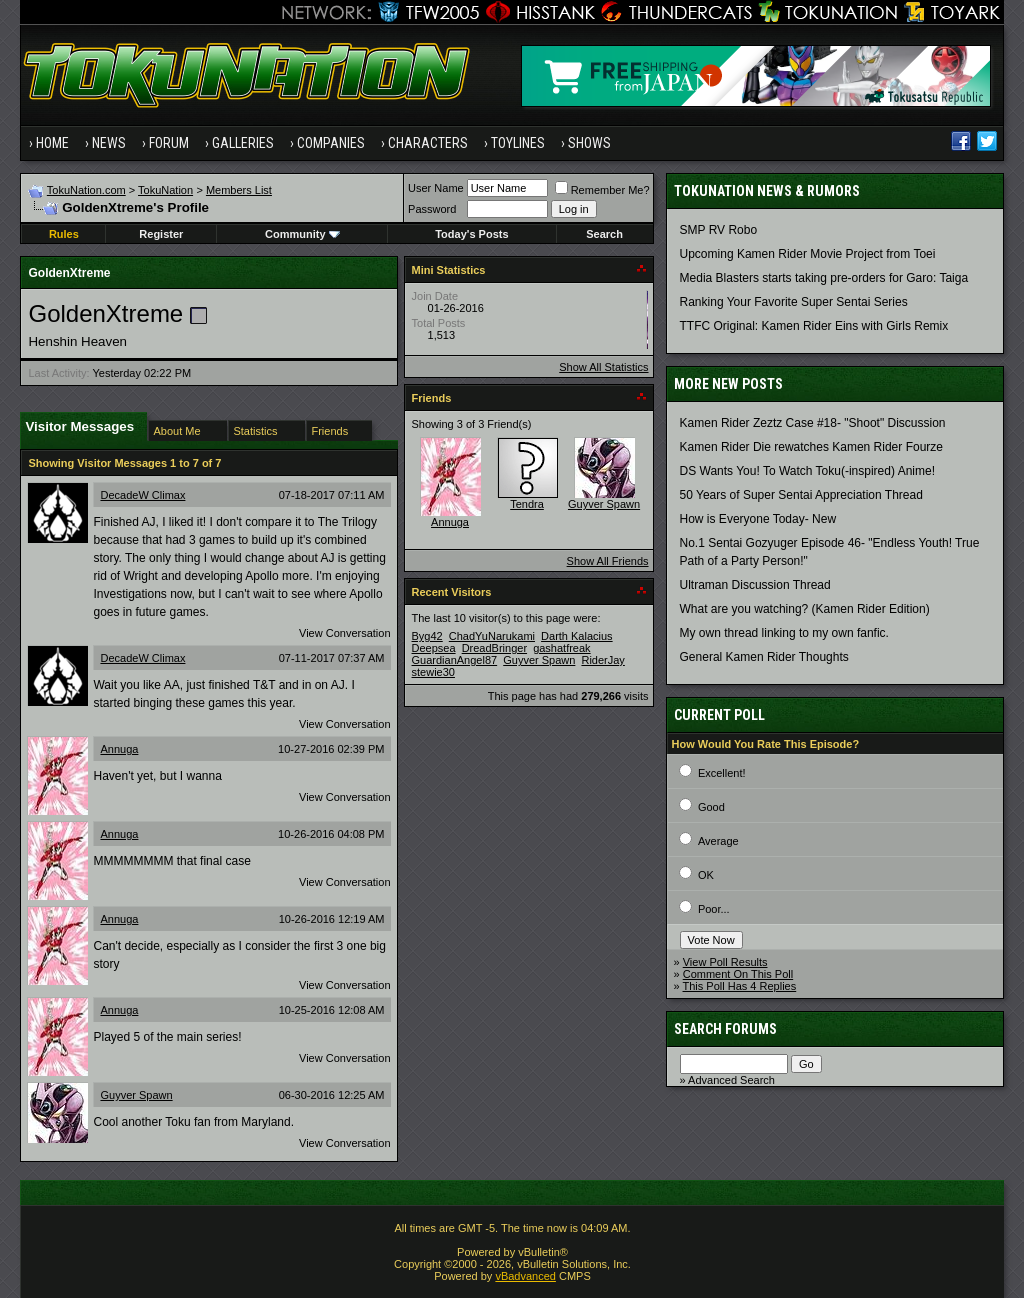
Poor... (714, 909)
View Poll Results (725, 962)
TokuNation (165, 190)
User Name (436, 188)
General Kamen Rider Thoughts (764, 657)
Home (52, 143)
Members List (239, 190)
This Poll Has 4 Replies (740, 986)
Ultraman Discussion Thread (755, 585)
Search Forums (725, 1029)
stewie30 (433, 672)
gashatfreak (561, 648)
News (109, 143)
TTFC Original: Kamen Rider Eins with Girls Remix (814, 326)
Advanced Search (731, 1080)
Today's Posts (471, 234)
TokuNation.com (86, 190)
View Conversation (345, 633)
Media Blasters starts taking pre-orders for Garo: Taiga (824, 278)
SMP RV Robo (719, 230)
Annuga (119, 749)
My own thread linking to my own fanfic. (784, 633)
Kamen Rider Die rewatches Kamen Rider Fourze (811, 447)
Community (302, 234)
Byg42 (427, 636)
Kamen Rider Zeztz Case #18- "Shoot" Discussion (813, 423)
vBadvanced (525, 1276)
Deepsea (434, 648)
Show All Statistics (603, 367)
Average (718, 841)
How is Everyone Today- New (758, 519)
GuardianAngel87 (455, 660)
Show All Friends (608, 561)
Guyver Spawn (136, 1095)
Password (432, 209)
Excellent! (722, 773)
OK (706, 875)
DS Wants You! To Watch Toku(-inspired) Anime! (807, 471)
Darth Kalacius (577, 636)
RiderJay (602, 660)
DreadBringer (494, 648)
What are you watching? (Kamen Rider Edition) (805, 609)
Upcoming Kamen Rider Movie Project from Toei (808, 254)
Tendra (527, 504)
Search (604, 234)
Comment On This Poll (738, 974)
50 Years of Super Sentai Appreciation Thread (801, 495)
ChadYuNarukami (492, 636)
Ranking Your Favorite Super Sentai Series (794, 302)
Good (711, 807)
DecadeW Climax (142, 495)
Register (161, 234)
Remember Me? (602, 190)
